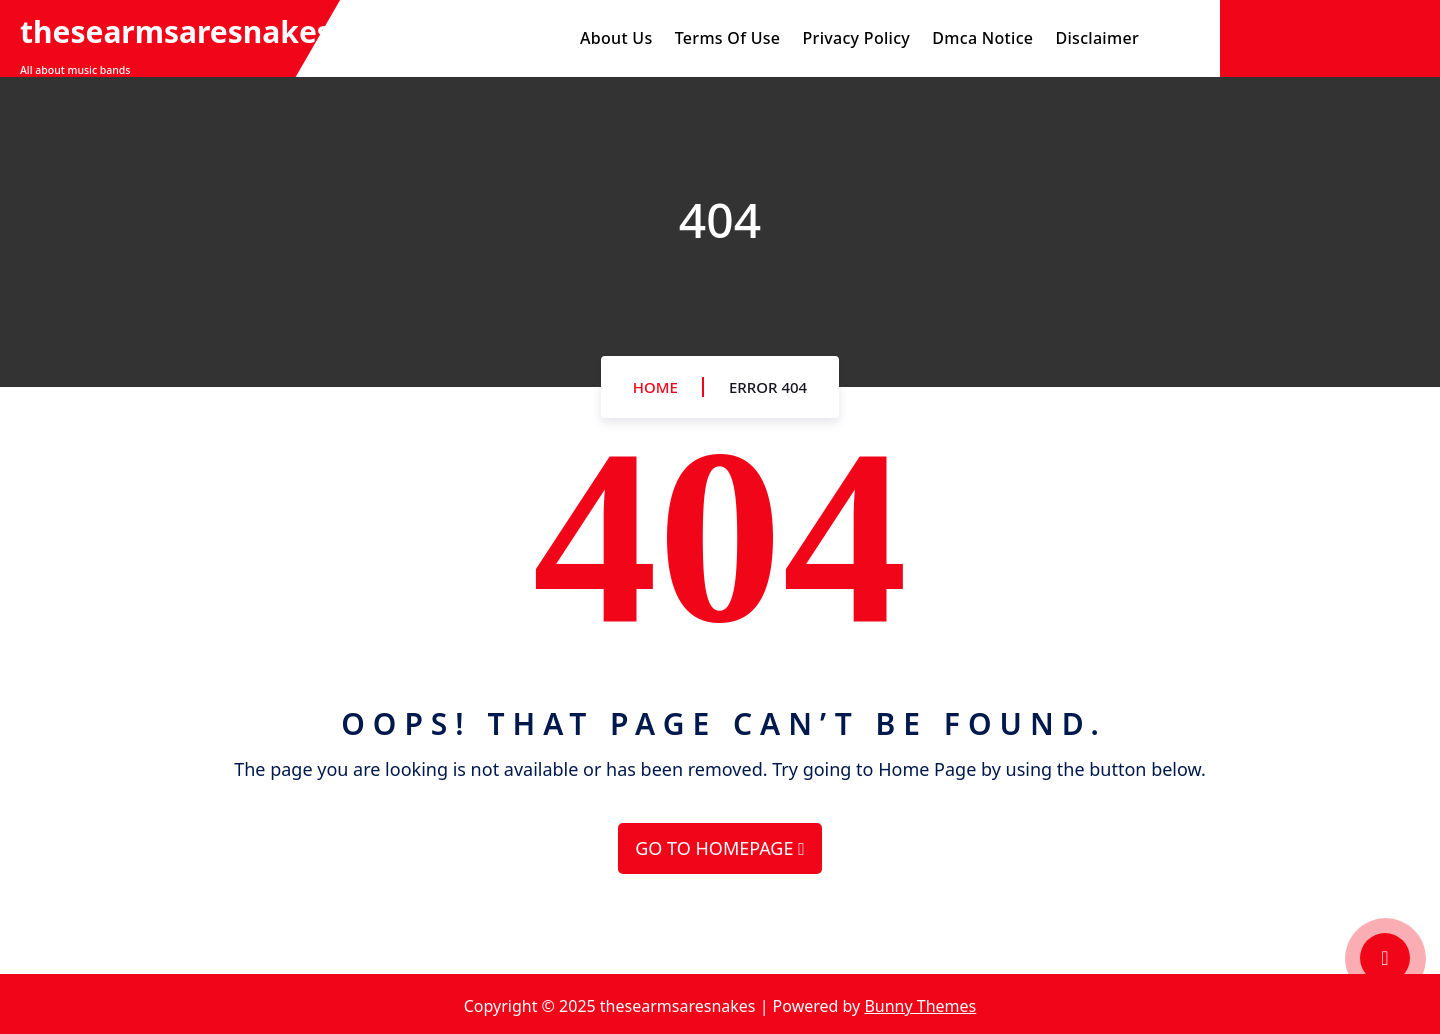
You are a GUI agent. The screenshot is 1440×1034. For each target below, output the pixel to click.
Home (655, 387)
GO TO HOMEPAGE (719, 848)
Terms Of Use (728, 38)
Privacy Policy (857, 38)
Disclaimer (1097, 38)
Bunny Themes (920, 1006)
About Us (616, 38)
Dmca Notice (982, 38)
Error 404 (768, 387)
